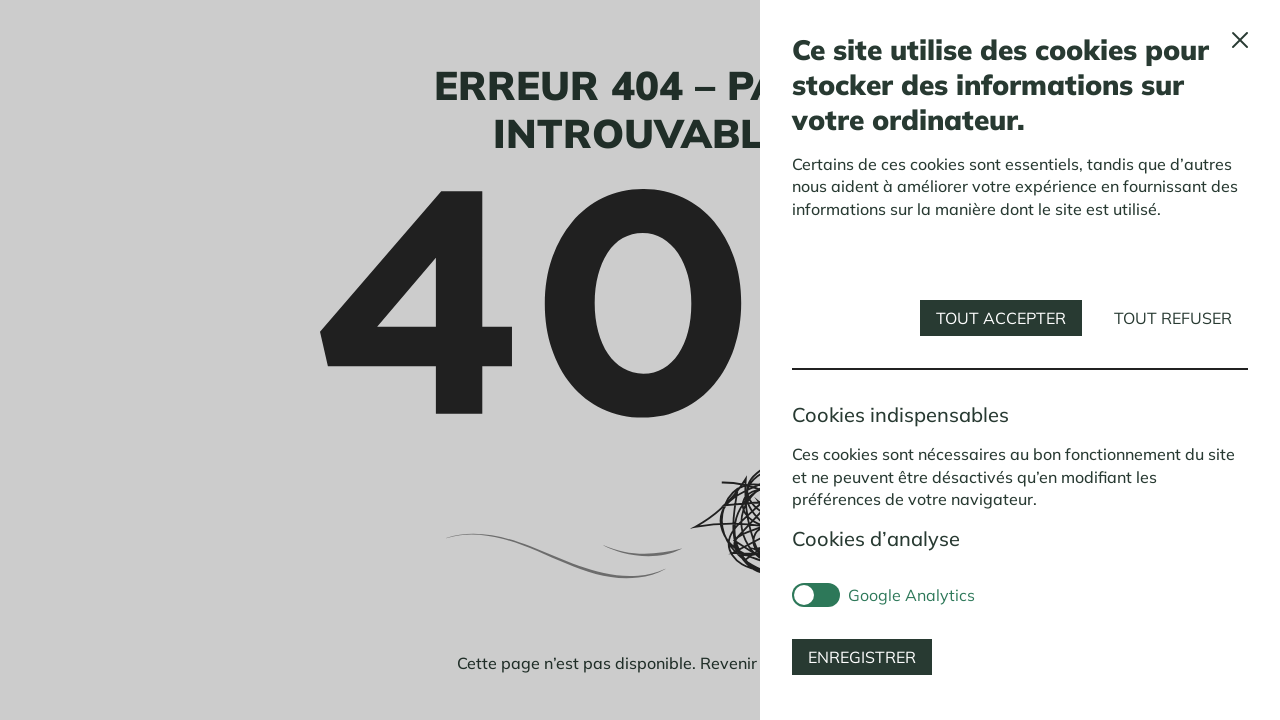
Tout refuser (1173, 318)
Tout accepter (1001, 318)
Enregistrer (862, 657)
